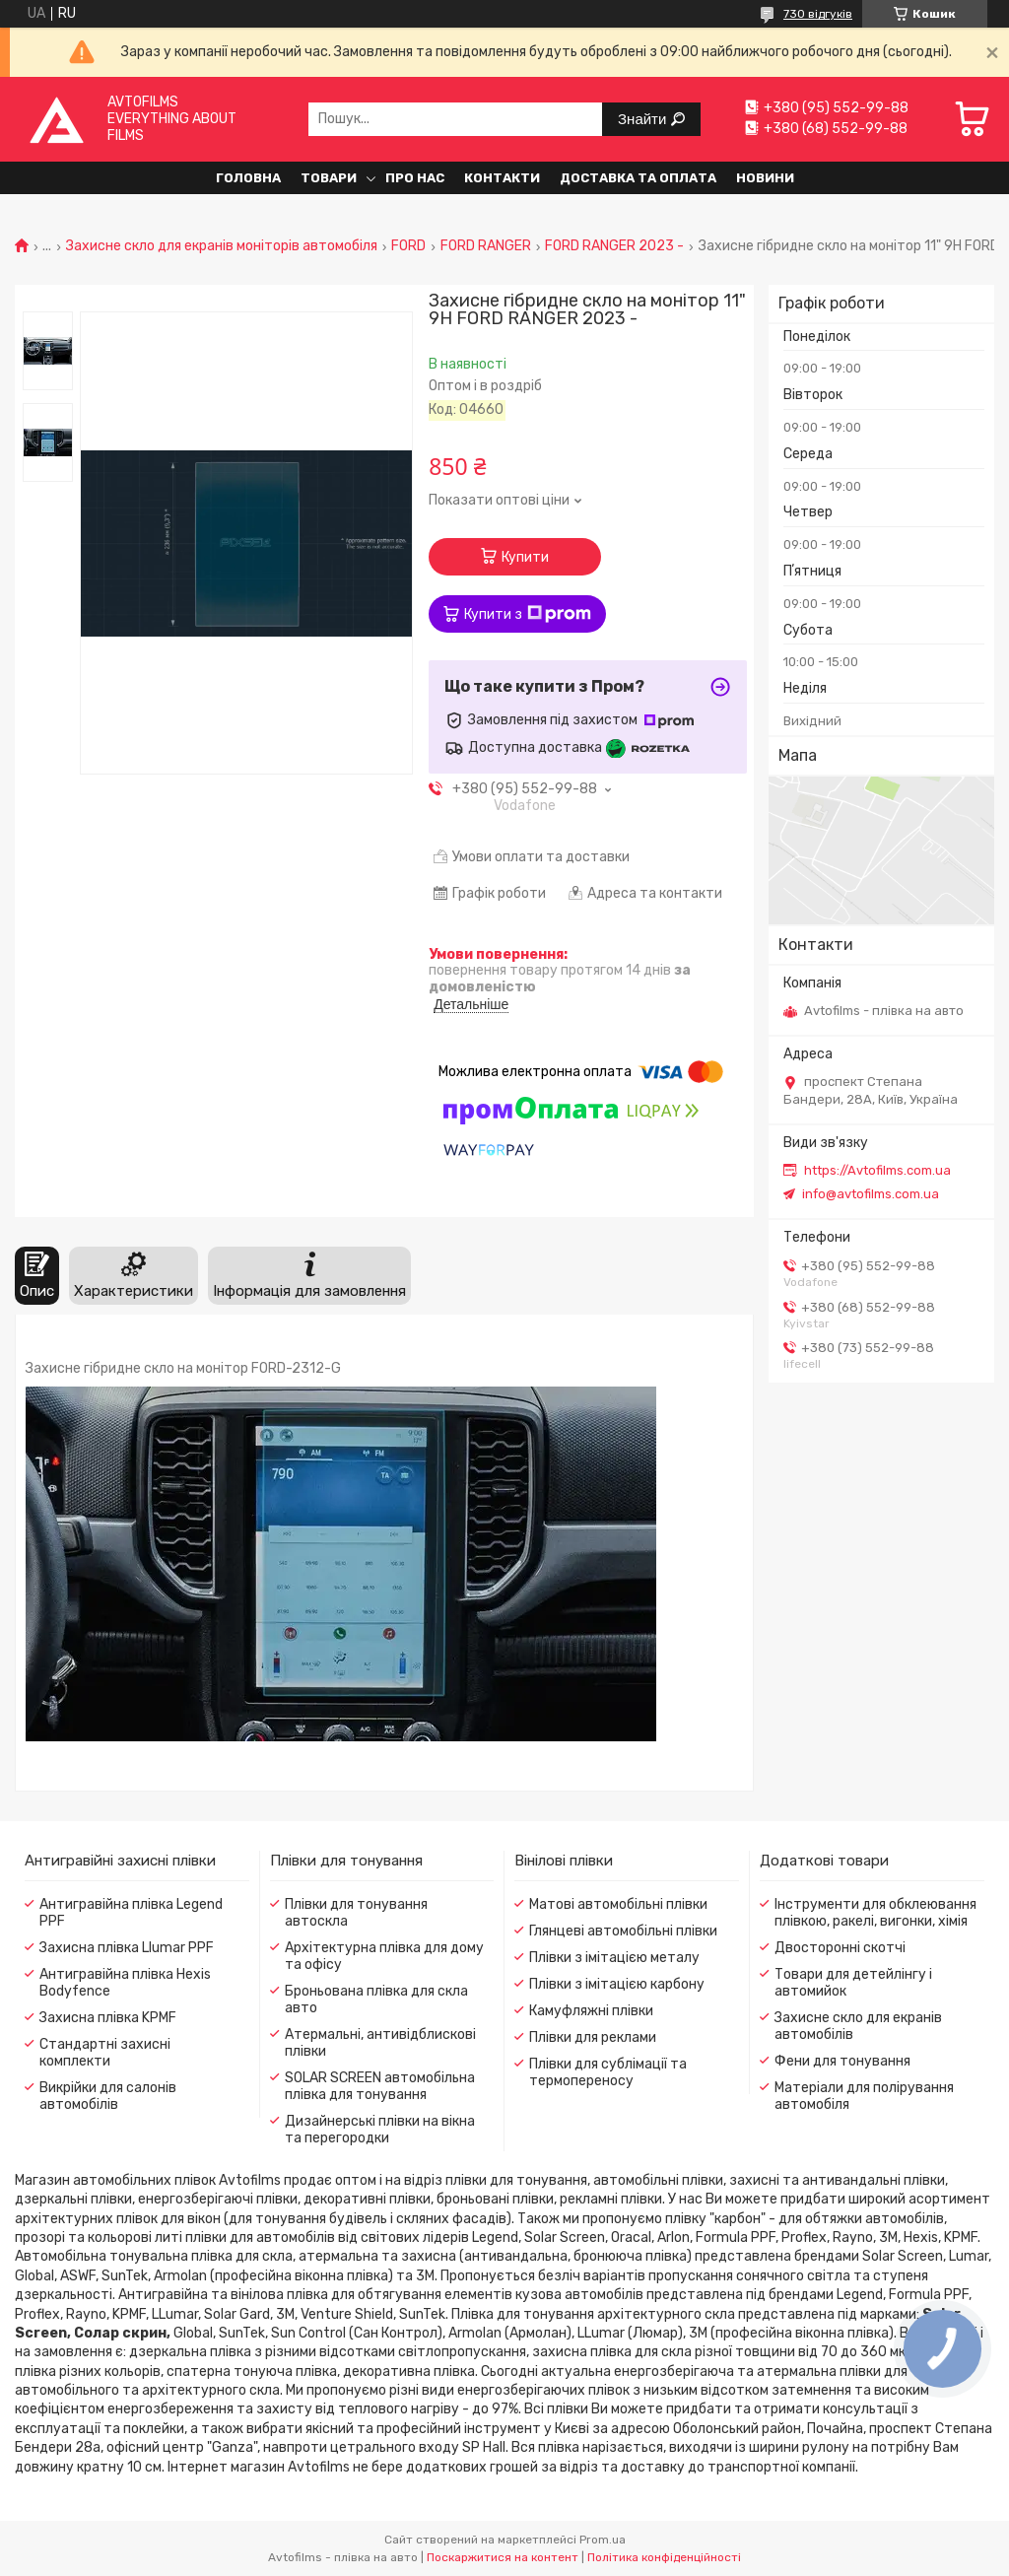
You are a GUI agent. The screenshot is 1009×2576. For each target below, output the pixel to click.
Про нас (414, 177)
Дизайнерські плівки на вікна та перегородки (380, 2129)
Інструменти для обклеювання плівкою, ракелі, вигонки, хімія (875, 1913)
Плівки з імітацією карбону (617, 1984)
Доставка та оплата (638, 177)
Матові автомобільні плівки (618, 1904)
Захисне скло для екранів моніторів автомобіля (221, 246)
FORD (408, 246)
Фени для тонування (842, 2061)
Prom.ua (602, 2539)
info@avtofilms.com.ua (870, 1193)
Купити (525, 557)
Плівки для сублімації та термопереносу (608, 2072)
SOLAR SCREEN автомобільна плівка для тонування (380, 2086)
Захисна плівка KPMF (107, 2017)
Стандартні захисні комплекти (104, 2052)
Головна (248, 177)
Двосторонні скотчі (840, 1947)
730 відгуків (817, 14)
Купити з (527, 614)
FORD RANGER (485, 246)
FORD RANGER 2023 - (614, 246)
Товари (329, 177)
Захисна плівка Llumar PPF (126, 1947)
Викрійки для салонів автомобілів (107, 2096)
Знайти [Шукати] (644, 118)
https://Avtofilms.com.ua (877, 1170)
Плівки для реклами (592, 2037)
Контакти (502, 177)
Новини (765, 177)
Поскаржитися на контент (502, 2557)
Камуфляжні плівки (591, 2010)
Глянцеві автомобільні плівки (623, 1931)
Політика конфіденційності (664, 2557)
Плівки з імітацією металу (614, 1957)
